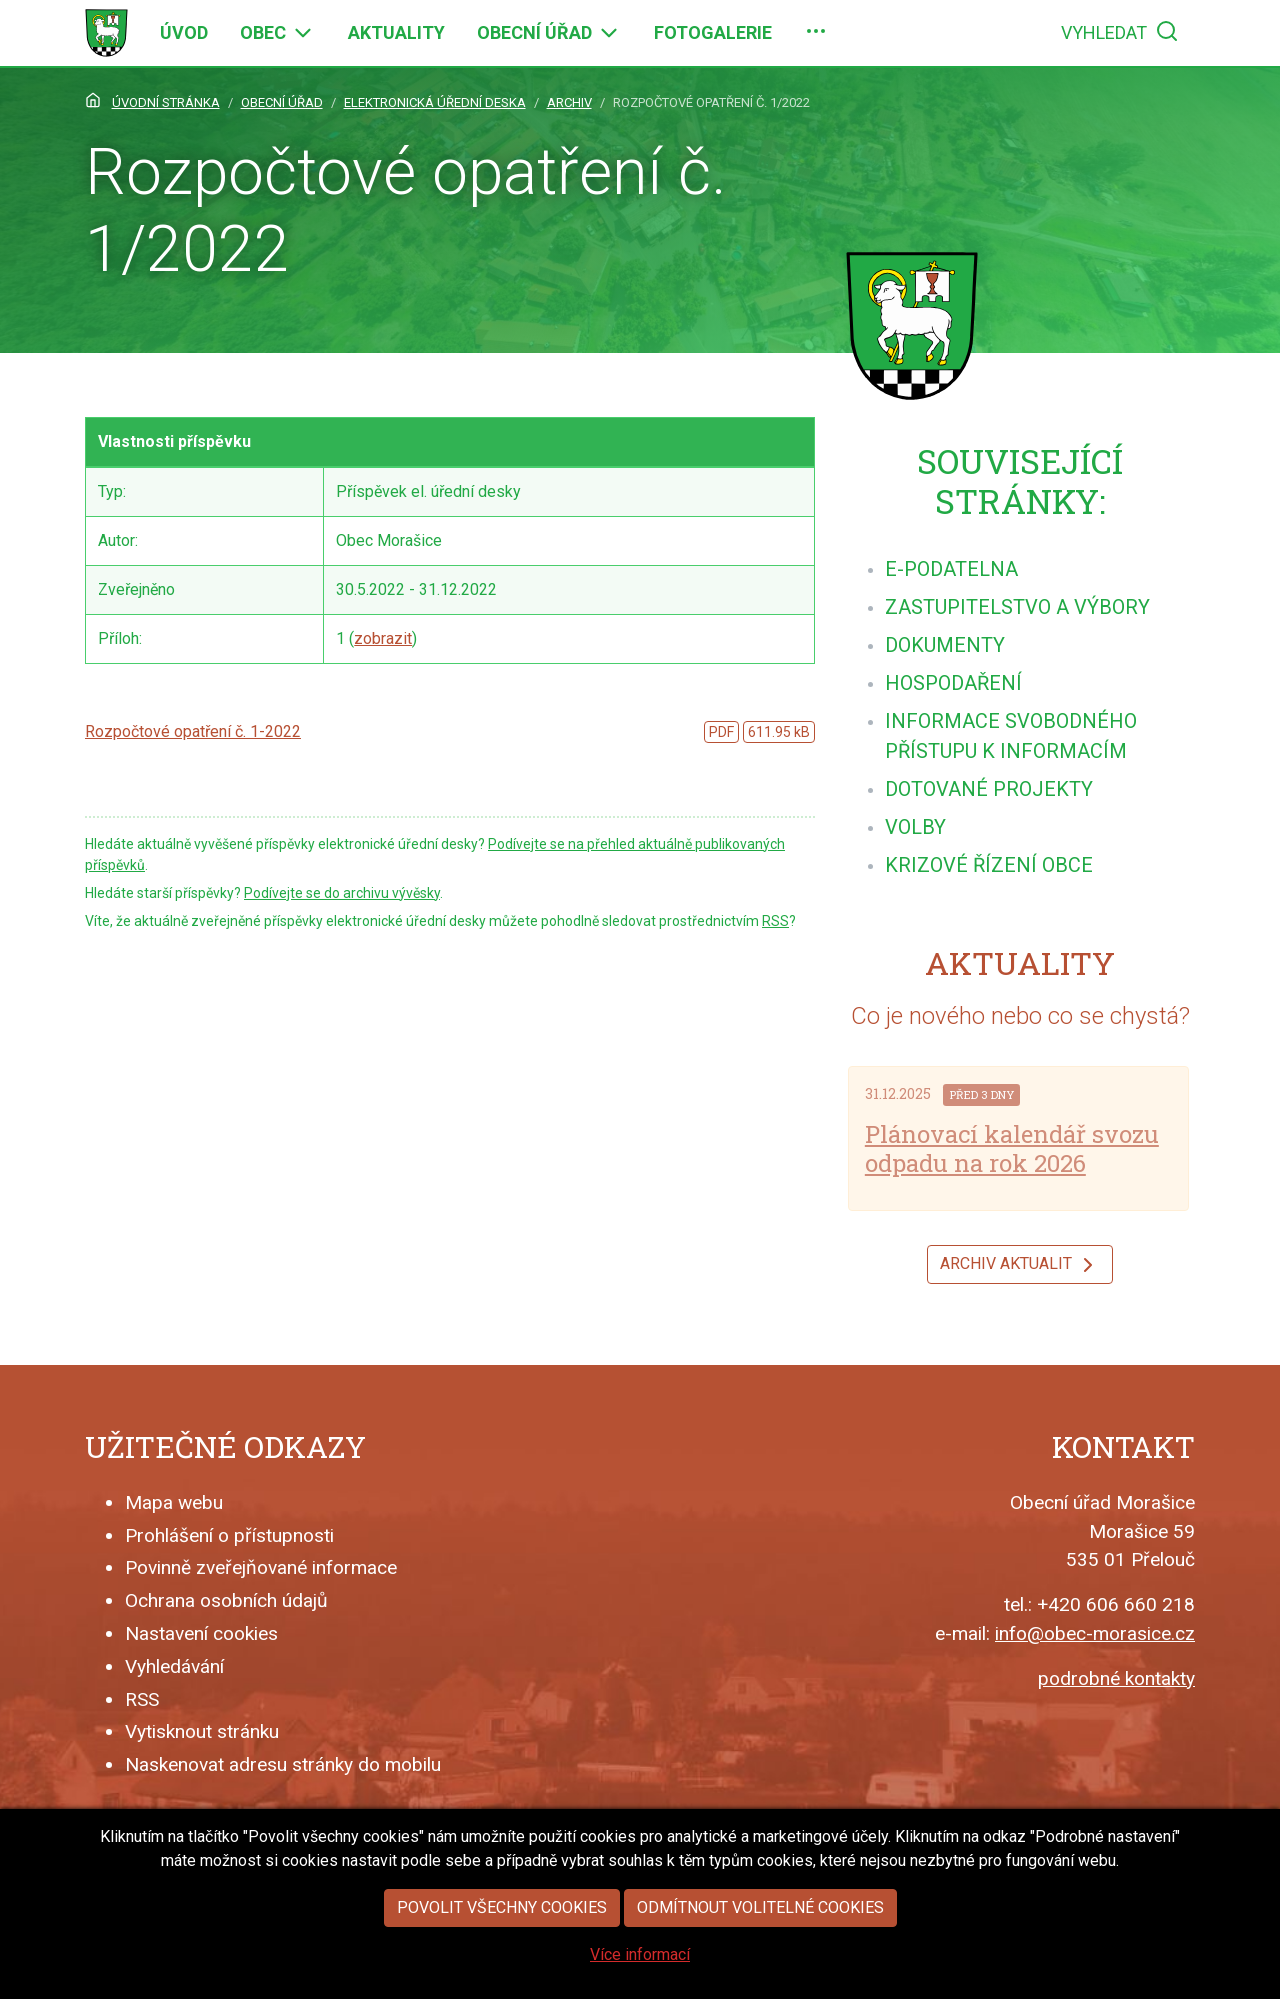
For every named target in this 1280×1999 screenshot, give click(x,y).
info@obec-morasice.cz (1095, 1633)
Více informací (640, 1970)
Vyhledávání (174, 1666)
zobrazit (383, 638)
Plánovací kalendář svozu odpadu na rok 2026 (1012, 1148)
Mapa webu (174, 1502)
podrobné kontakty (1116, 1678)
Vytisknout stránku (202, 1731)
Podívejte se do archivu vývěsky (342, 893)
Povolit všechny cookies (502, 1923)
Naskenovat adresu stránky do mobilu (283, 1764)
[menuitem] (184, 33)
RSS (775, 921)
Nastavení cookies (201, 1633)
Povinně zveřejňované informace (261, 1567)
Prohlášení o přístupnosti (229, 1535)
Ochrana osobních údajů (226, 1600)
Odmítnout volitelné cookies (760, 1923)
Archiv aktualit (1020, 1265)
